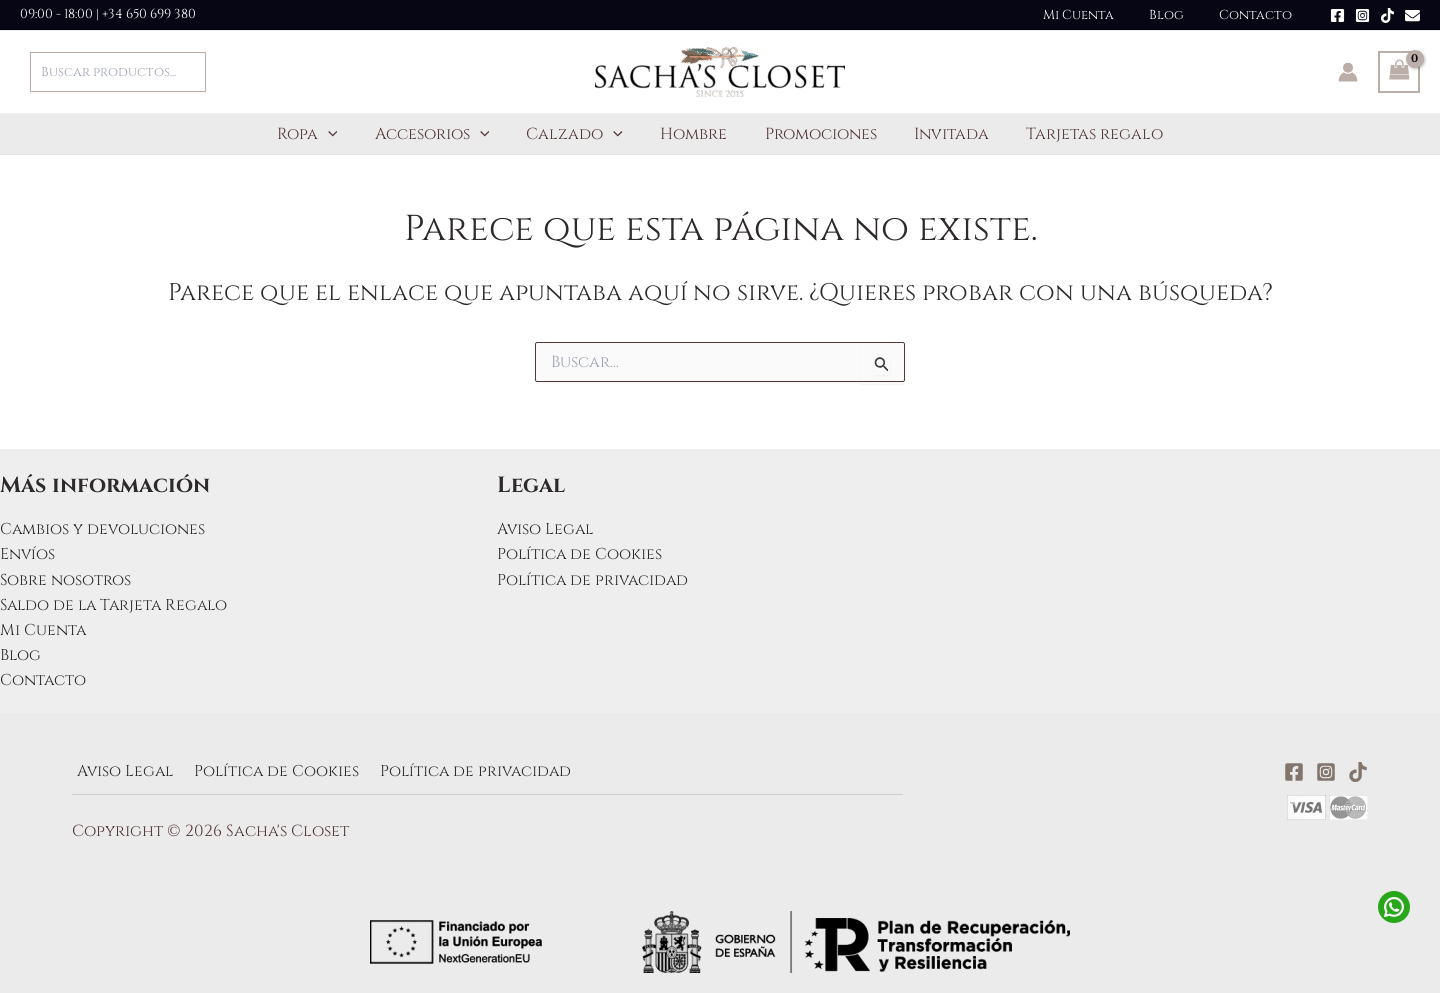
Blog (1180, 15)
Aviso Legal (546, 526)
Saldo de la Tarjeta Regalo (118, 603)
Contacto (1260, 15)
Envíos (28, 552)
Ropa (323, 134)
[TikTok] (1387, 15)
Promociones (815, 134)
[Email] (1412, 15)
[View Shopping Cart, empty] (1399, 72)
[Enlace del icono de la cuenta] (1348, 72)
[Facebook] (1337, 15)
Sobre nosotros (66, 577)
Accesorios (442, 134)
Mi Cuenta (1101, 15)
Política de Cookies (580, 552)
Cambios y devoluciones (104, 526)
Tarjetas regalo (1078, 134)
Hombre (693, 134)
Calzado (580, 134)
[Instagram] (1362, 15)
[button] (344, 134)
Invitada (940, 134)
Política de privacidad (595, 577)
